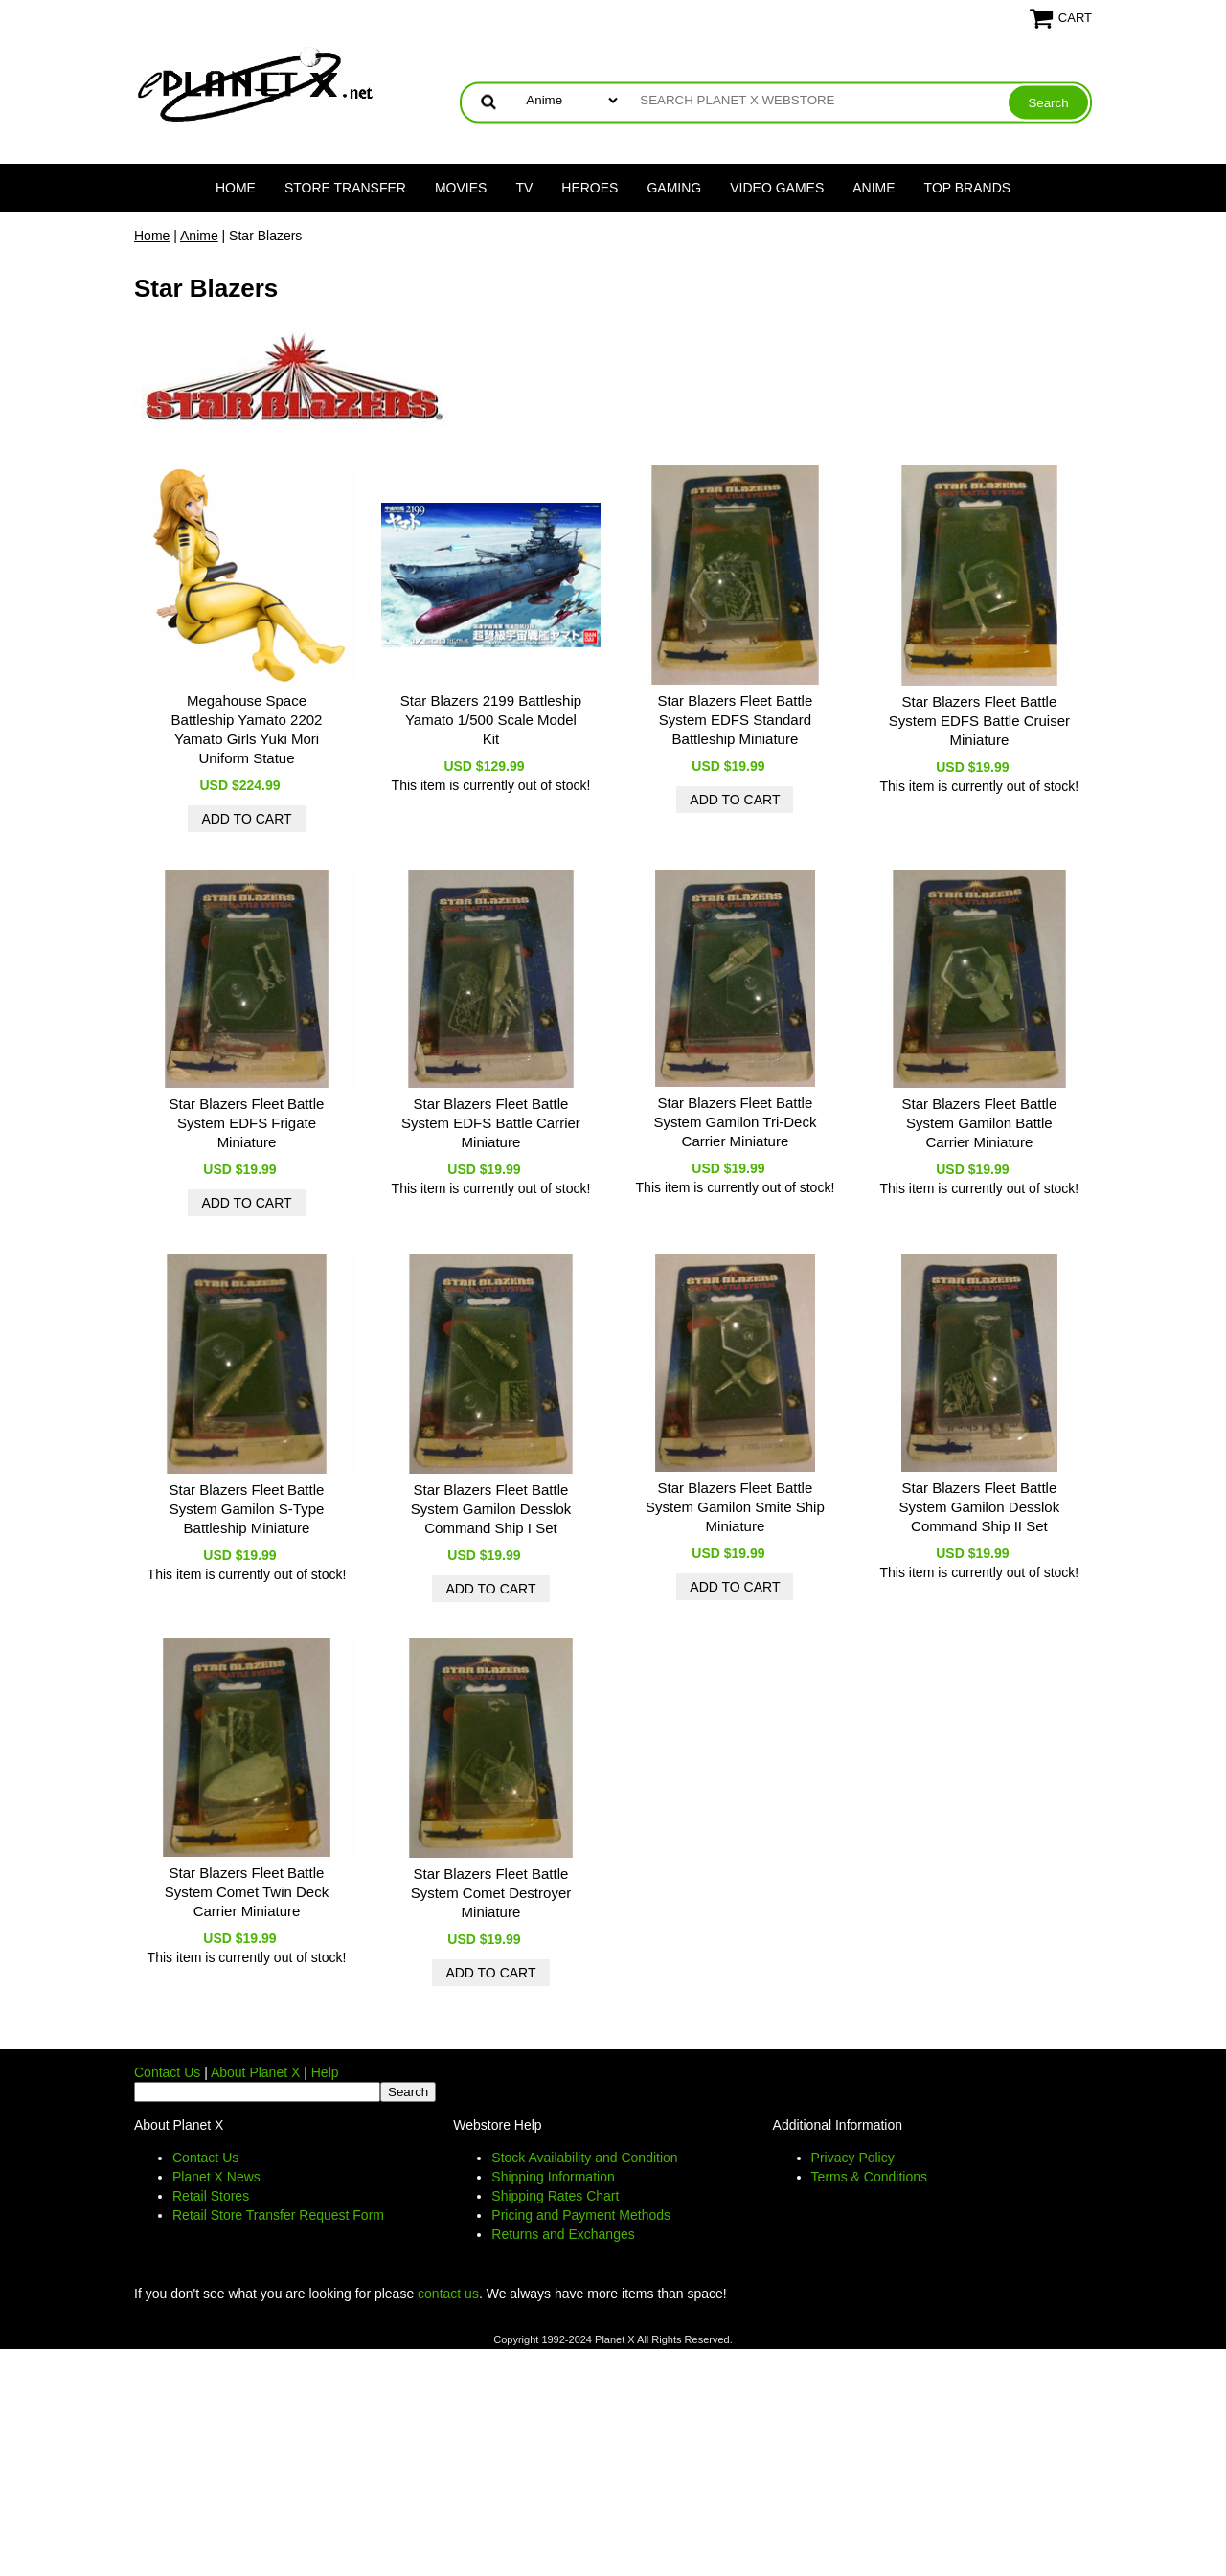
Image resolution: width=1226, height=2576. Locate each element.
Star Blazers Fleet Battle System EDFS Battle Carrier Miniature (490, 1123)
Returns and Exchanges (562, 2234)
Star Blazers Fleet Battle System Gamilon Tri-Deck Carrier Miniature (734, 1122)
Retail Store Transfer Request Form (278, 2215)
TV (524, 187)
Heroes (589, 187)
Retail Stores (210, 2195)
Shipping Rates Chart (555, 2195)
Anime (873, 187)
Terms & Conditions (869, 2176)
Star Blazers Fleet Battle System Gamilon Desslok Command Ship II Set (979, 1507)
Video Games (777, 187)
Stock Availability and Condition (584, 2157)
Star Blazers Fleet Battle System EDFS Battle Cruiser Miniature (979, 720)
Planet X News (216, 2176)
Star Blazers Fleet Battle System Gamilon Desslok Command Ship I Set (491, 1508)
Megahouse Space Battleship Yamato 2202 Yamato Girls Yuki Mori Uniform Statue (247, 729)
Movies (461, 187)
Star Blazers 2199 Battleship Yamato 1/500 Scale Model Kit (490, 719)
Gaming (674, 187)
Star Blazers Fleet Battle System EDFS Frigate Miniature (247, 1123)
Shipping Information (552, 2176)
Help (325, 2072)
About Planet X (255, 2072)
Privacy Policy (853, 2157)
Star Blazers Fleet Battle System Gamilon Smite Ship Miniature (735, 1507)
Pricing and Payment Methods (580, 2215)
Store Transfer (345, 187)
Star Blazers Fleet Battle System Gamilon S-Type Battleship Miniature (247, 1508)
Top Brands (967, 187)
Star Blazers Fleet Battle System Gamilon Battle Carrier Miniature (979, 1123)
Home (236, 187)
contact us (448, 2293)
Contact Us (167, 2072)
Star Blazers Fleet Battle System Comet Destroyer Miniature (491, 1892)
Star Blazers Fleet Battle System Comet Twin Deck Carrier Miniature (247, 1891)
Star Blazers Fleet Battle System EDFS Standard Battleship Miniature (735, 719)
